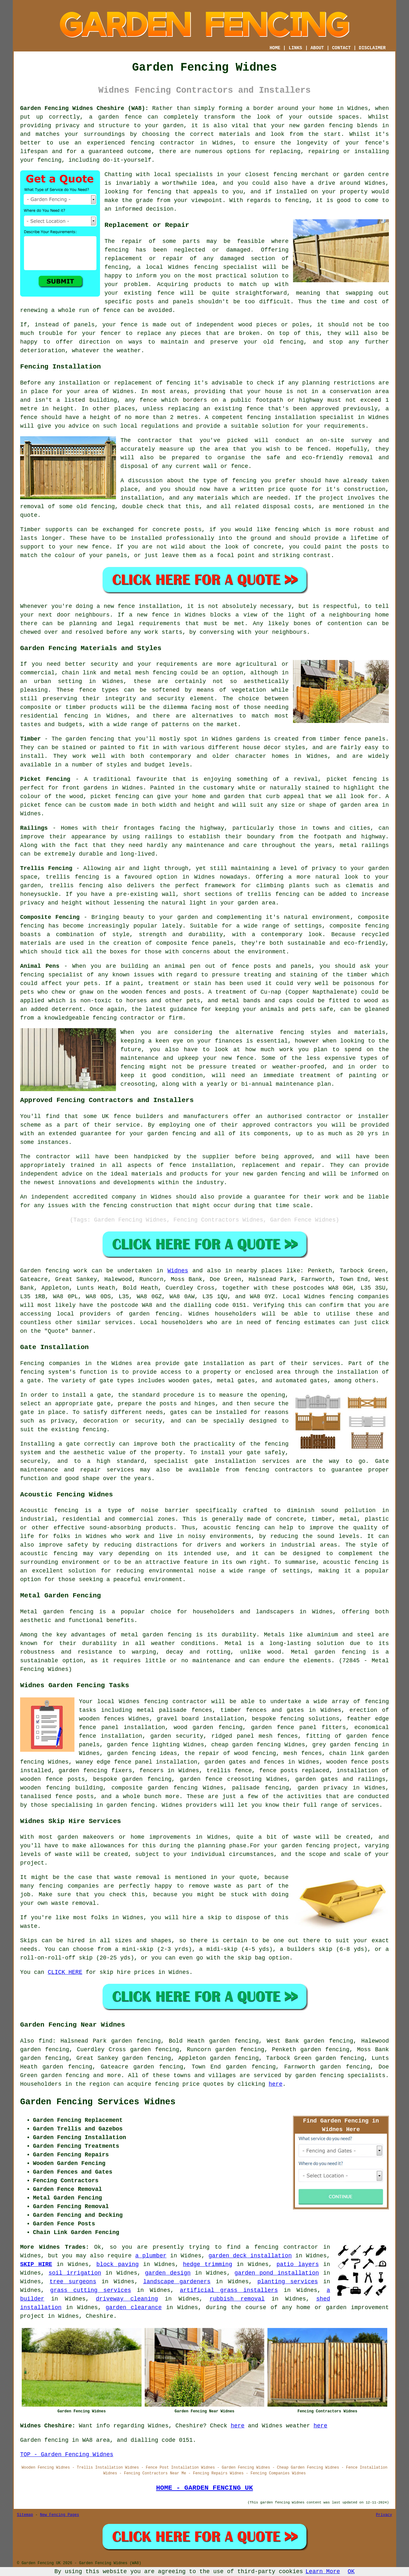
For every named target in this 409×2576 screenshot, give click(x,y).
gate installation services (242, 1461)
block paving (117, 2264)
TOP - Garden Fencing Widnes (66, 2454)
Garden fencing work (53, 1271)
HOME (275, 47)
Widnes (177, 1271)
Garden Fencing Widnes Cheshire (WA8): (84, 108)
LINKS (295, 47)
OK (351, 2571)
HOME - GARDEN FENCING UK (204, 2488)
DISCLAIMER (372, 47)
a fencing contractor (282, 2247)
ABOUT (317, 47)
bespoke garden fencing (132, 1779)
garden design (168, 2273)
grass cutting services (90, 2290)
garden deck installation (249, 2256)
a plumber (150, 2256)
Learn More (322, 2571)
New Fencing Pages (59, 2515)
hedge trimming (207, 2264)
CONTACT (341, 47)
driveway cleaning (127, 2299)
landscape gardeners (177, 2281)
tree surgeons (73, 2281)
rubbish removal (237, 2299)
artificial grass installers (229, 2290)
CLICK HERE (65, 1972)
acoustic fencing (231, 1528)
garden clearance (134, 2307)
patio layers (297, 2264)
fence (128, 325)
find (45, 2041)
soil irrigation (75, 2273)
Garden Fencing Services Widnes (97, 2102)
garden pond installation (277, 2273)
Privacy (384, 2515)
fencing (206, 267)
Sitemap (25, 2515)
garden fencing (154, 1314)
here (275, 2084)
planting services (288, 2281)
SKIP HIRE (36, 2264)
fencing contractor (162, 143)
